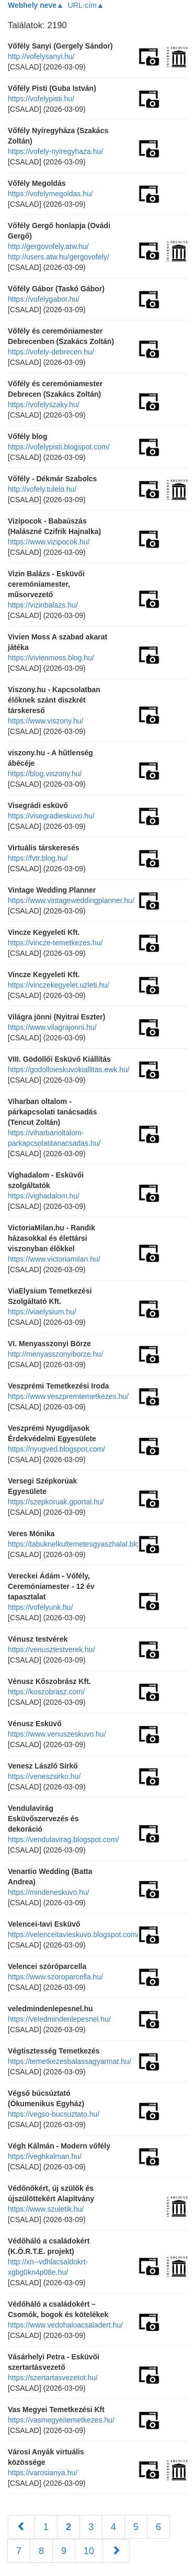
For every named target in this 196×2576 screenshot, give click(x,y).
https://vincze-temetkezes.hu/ (55, 943)
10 (89, 2551)
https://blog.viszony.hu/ (45, 773)
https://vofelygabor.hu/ (43, 299)
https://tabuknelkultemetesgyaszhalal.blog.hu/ (82, 1544)
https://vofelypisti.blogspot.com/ (59, 447)
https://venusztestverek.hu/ (51, 1649)
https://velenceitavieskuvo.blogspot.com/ (73, 1934)
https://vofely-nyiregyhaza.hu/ (55, 151)
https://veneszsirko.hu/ (44, 1776)
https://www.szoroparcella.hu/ (55, 1977)
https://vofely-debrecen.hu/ (51, 352)
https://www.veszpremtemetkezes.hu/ (68, 1396)
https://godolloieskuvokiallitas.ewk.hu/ (69, 1069)
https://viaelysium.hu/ (42, 1312)
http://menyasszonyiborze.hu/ (55, 1354)
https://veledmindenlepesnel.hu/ (59, 2019)
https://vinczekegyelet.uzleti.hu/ (58, 985)
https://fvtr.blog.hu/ (37, 858)
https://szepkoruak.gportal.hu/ (56, 1502)
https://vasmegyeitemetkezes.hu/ (61, 2420)
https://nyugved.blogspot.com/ (56, 1449)
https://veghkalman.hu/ (45, 2156)
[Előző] (21, 2527)
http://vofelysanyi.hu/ (41, 56)
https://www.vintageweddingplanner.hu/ (71, 900)
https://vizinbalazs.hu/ (43, 605)
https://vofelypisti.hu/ (41, 98)
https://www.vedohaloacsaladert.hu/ (65, 2325)
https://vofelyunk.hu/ (40, 1607)
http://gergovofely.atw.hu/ (48, 246)
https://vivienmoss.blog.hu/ (51, 658)
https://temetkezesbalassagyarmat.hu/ (69, 2061)
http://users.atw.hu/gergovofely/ (58, 257)
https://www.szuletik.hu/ (46, 2209)
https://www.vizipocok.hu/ (48, 542)
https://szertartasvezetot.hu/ (53, 2377)
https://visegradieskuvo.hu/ (51, 816)
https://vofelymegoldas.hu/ (50, 193)
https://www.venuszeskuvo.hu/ (57, 1734)
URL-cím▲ (86, 5)
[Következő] (116, 2551)
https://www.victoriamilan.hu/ (54, 1259)
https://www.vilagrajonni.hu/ (52, 1027)
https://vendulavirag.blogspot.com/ (63, 1839)
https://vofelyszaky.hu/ (43, 404)
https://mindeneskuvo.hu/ (48, 1892)
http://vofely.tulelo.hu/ (42, 489)
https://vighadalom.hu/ (43, 1196)
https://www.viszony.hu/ (45, 721)
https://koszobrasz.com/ (46, 1692)
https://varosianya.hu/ (42, 2472)
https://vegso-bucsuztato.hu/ (53, 2114)
